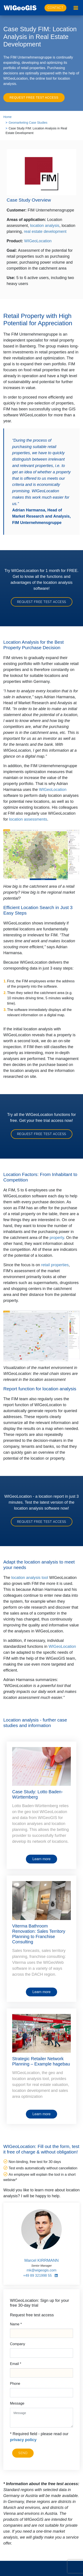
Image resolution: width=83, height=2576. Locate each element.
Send (22, 2453)
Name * (16, 2324)
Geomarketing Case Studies (28, 122)
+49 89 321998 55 (37, 2275)
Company (17, 2344)
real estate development (45, 231)
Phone (15, 2383)
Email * (15, 2364)
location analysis (44, 225)
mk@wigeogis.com (41, 2270)
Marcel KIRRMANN (41, 2260)
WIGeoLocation (38, 241)
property (57, 1237)
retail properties (55, 1265)
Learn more (42, 1859)
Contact (56, 7)
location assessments (28, 819)
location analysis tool (30, 1577)
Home (7, 117)
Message (17, 2403)
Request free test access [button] (34, 97)
